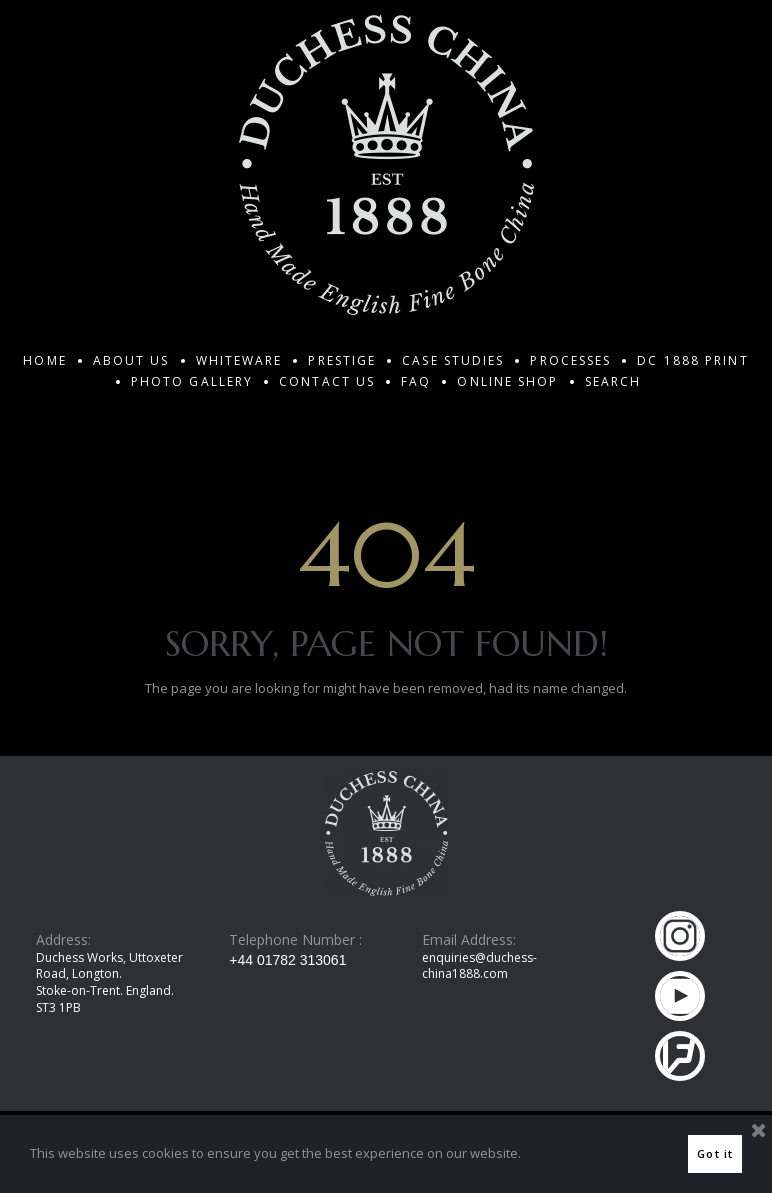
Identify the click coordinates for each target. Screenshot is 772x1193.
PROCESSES (570, 360)
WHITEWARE (239, 360)
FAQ (416, 381)
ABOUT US (131, 360)
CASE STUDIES (453, 360)
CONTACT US (327, 381)
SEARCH (613, 381)
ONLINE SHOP (507, 381)
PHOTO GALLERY (192, 381)
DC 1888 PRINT (692, 360)
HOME (44, 360)
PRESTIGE (342, 360)
